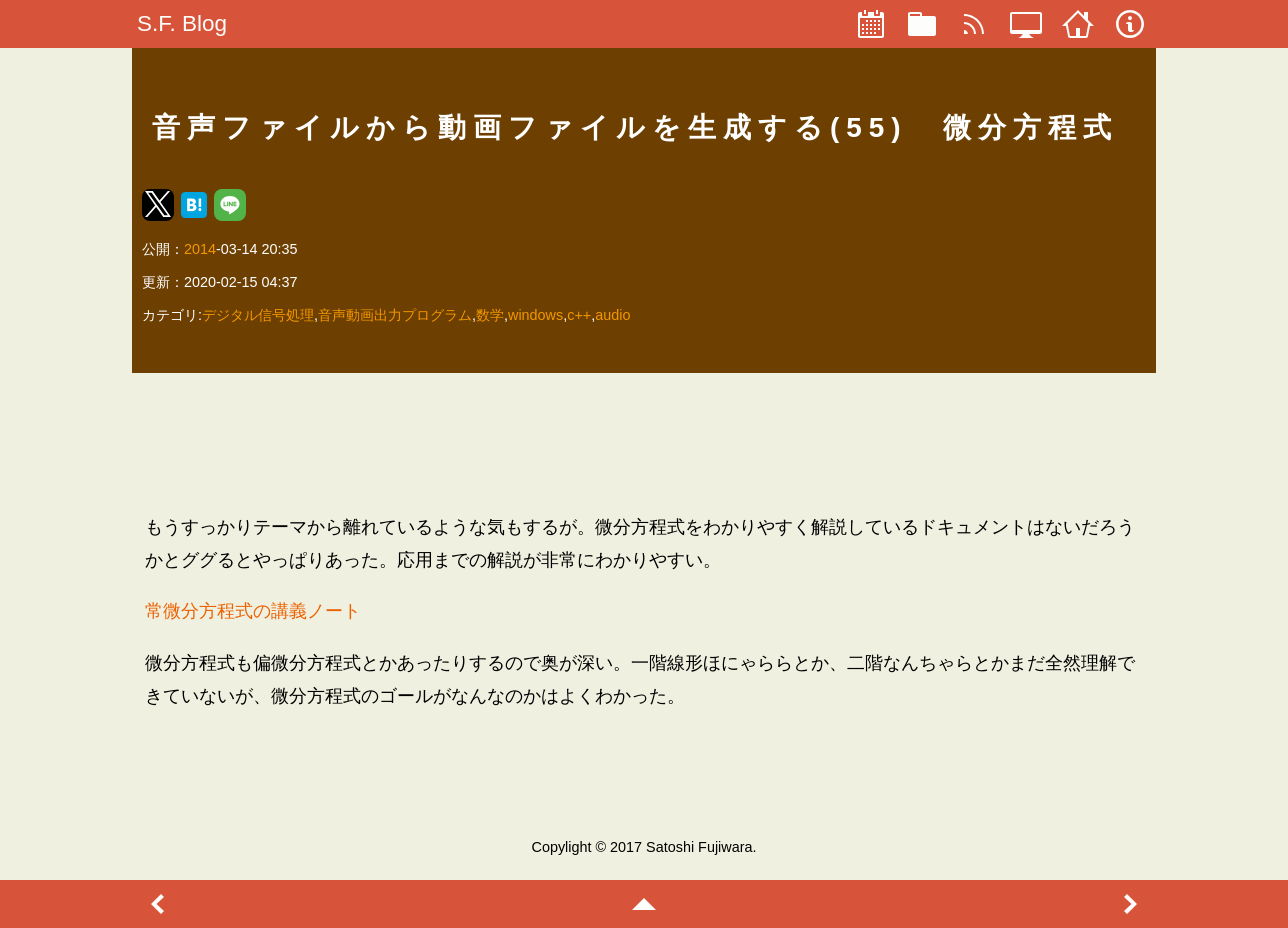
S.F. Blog (182, 23)
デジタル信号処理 (258, 315)
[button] (158, 205)
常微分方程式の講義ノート (253, 611)
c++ (579, 315)
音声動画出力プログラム (395, 315)
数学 (490, 315)
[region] (644, 443)
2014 (200, 249)
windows (535, 315)
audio (612, 315)
